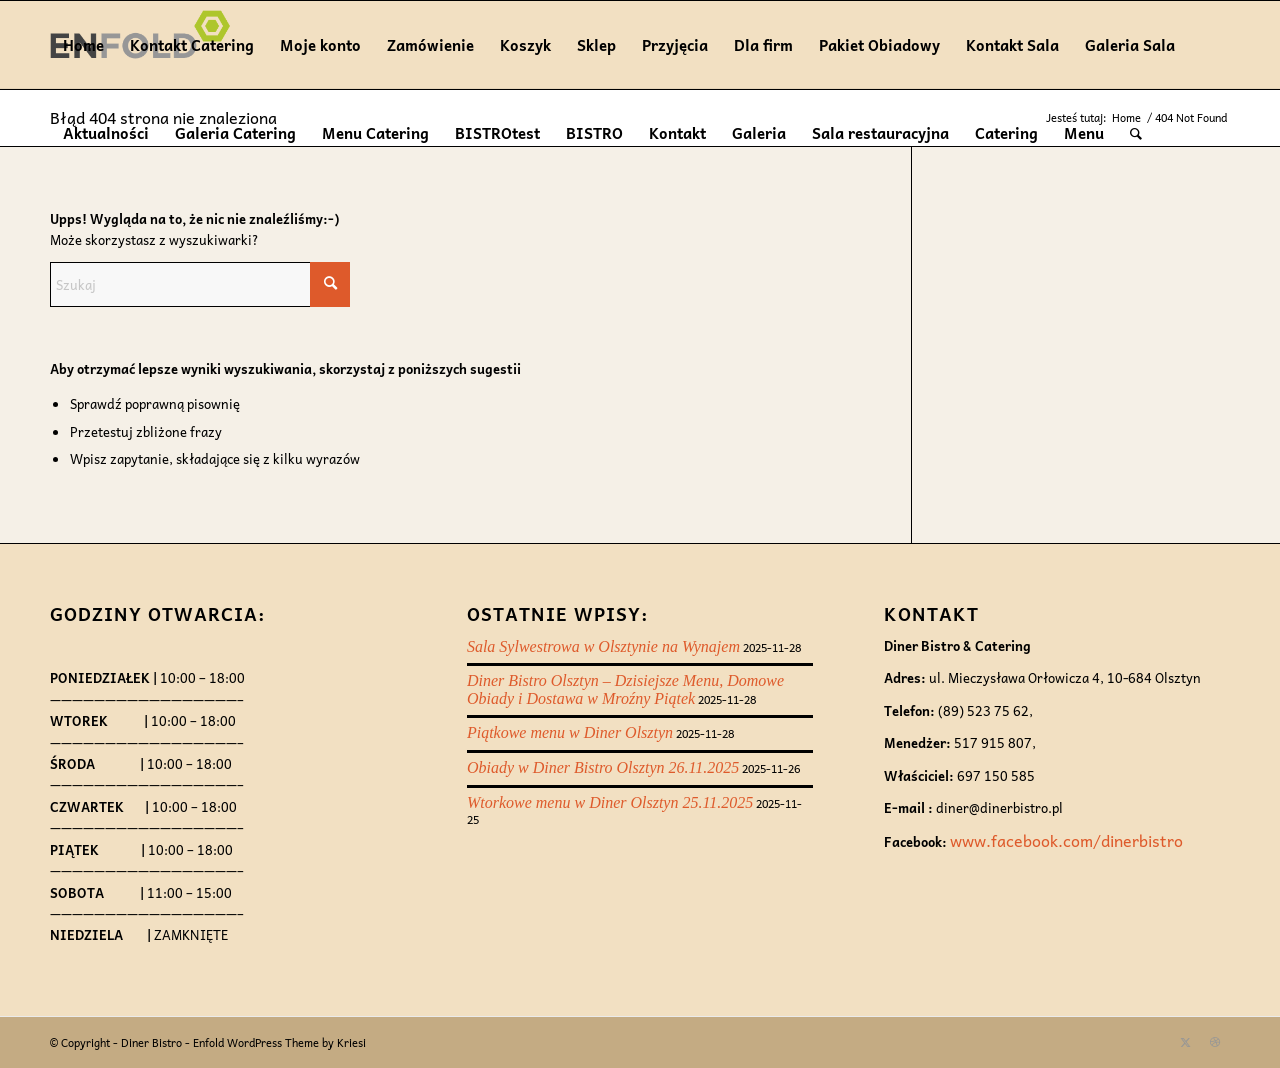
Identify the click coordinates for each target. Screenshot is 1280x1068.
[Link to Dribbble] (1215, 1042)
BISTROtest (497, 133)
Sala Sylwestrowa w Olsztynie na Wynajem (603, 646)
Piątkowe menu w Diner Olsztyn (570, 732)
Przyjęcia (675, 45)
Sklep (596, 45)
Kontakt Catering (192, 45)
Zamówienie (430, 45)
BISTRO (594, 133)
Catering (1006, 133)
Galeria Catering (235, 133)
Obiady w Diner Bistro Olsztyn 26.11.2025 (603, 767)
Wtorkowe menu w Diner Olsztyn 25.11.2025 (610, 802)
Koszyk (525, 45)
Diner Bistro (151, 1042)
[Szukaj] (1136, 133)
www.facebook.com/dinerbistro (1066, 840)
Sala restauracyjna (880, 133)
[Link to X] (1185, 1042)
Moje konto (320, 45)
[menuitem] (1136, 133)
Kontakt (677, 133)
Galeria (759, 133)
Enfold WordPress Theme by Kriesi (279, 1042)
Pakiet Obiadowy (879, 45)
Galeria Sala (1130, 45)
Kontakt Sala (1012, 45)
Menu (1084, 133)
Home (83, 45)
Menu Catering (375, 133)
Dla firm (763, 45)
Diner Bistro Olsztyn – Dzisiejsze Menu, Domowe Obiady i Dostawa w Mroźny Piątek (625, 689)
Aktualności (106, 133)
